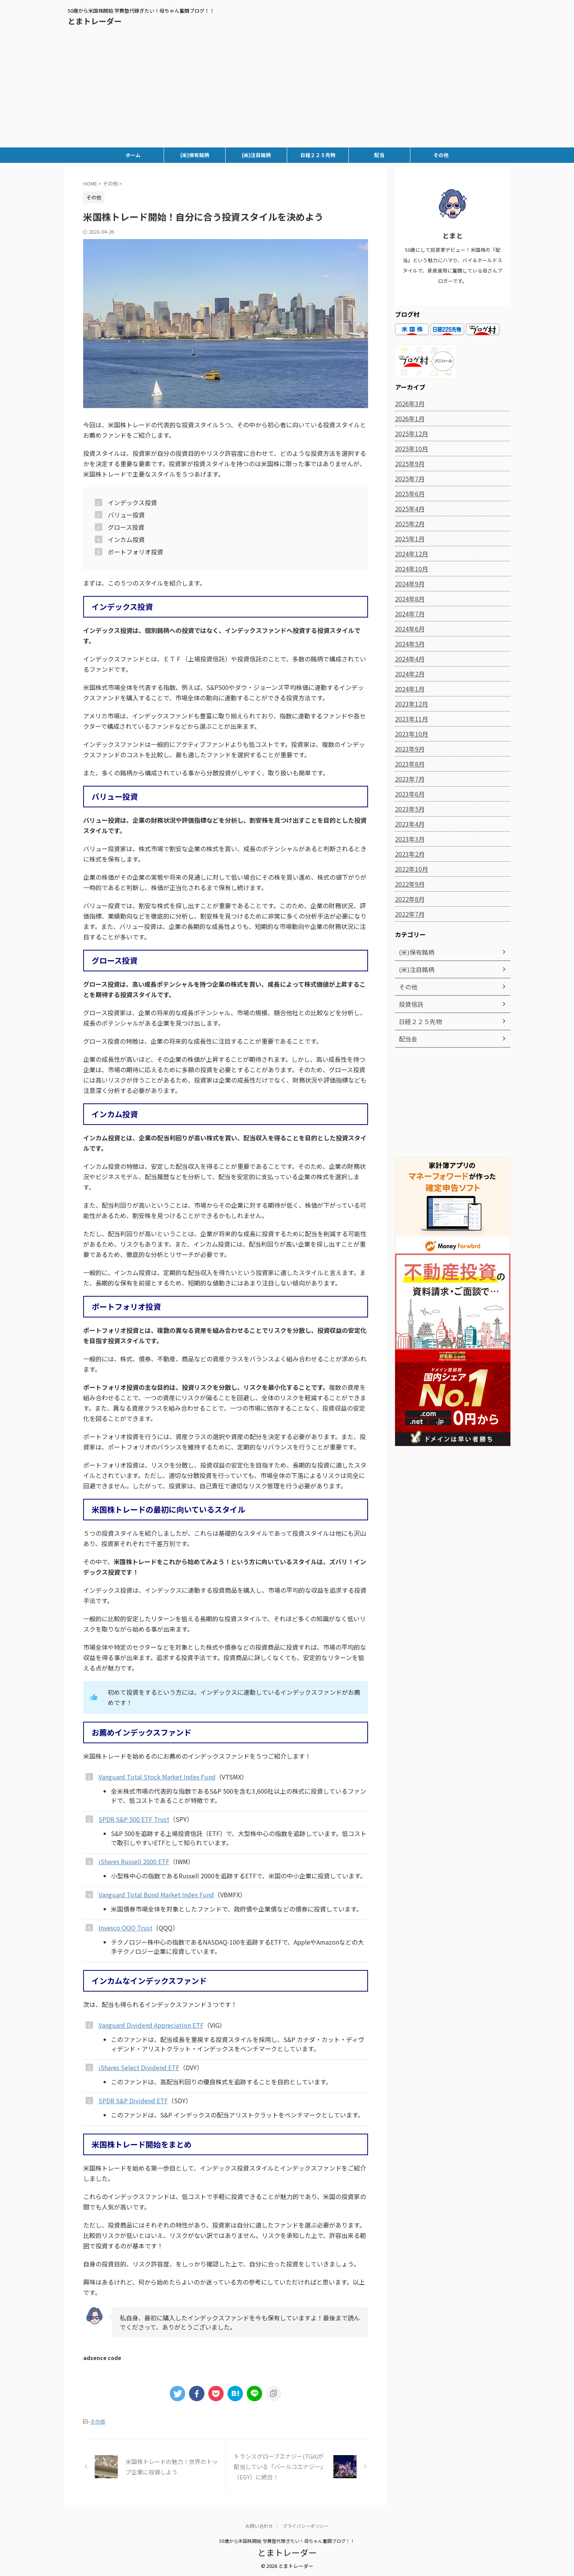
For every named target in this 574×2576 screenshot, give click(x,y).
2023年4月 (408, 824)
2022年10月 (409, 869)
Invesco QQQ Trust (125, 1927)
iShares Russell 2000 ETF (134, 1861)
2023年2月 (408, 854)
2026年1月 (408, 418)
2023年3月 (408, 839)
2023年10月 (409, 734)
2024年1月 (408, 689)
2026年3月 (408, 403)
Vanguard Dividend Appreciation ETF (151, 2025)
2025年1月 (408, 538)
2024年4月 (408, 659)
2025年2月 (408, 523)
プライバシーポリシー (306, 2524)
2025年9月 (408, 463)
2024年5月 (408, 644)
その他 (440, 155)
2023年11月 (409, 719)
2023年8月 (408, 764)
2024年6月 (408, 629)
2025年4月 (408, 508)
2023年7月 (408, 779)
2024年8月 (408, 599)
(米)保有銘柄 (194, 155)
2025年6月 (408, 493)
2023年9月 (408, 749)
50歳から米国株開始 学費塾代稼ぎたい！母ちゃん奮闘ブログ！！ (287, 2539)
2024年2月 (408, 674)
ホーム (133, 155)
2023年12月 (409, 704)
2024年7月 (408, 614)
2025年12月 (409, 433)
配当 (379, 155)
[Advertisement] (287, 90)
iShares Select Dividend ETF (139, 2067)
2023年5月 (408, 809)
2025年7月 (408, 478)
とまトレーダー (95, 21)
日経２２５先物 (317, 155)
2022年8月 (408, 899)
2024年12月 (409, 553)
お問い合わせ (259, 2524)
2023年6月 (408, 794)
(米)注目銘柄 (256, 155)
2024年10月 (409, 568)
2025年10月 (409, 448)
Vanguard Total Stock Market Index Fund (157, 1776)
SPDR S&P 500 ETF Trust (134, 1819)
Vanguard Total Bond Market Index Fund (156, 1894)
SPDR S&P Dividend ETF (133, 2100)
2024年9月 (408, 584)
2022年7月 (408, 914)
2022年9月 (408, 884)
